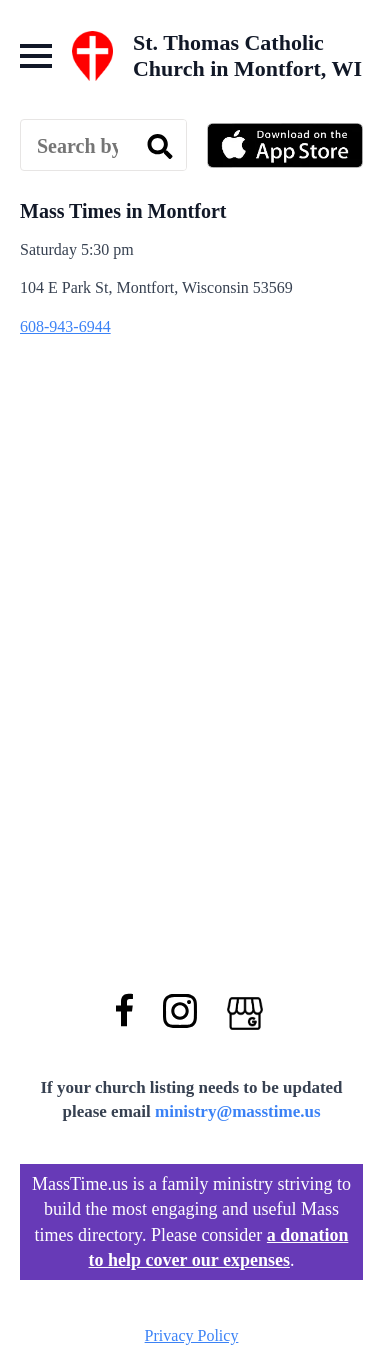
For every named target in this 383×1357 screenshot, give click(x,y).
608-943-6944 (65, 326)
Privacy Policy (192, 1335)
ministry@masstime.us (238, 1111)
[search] (160, 146)
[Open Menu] (36, 56)
